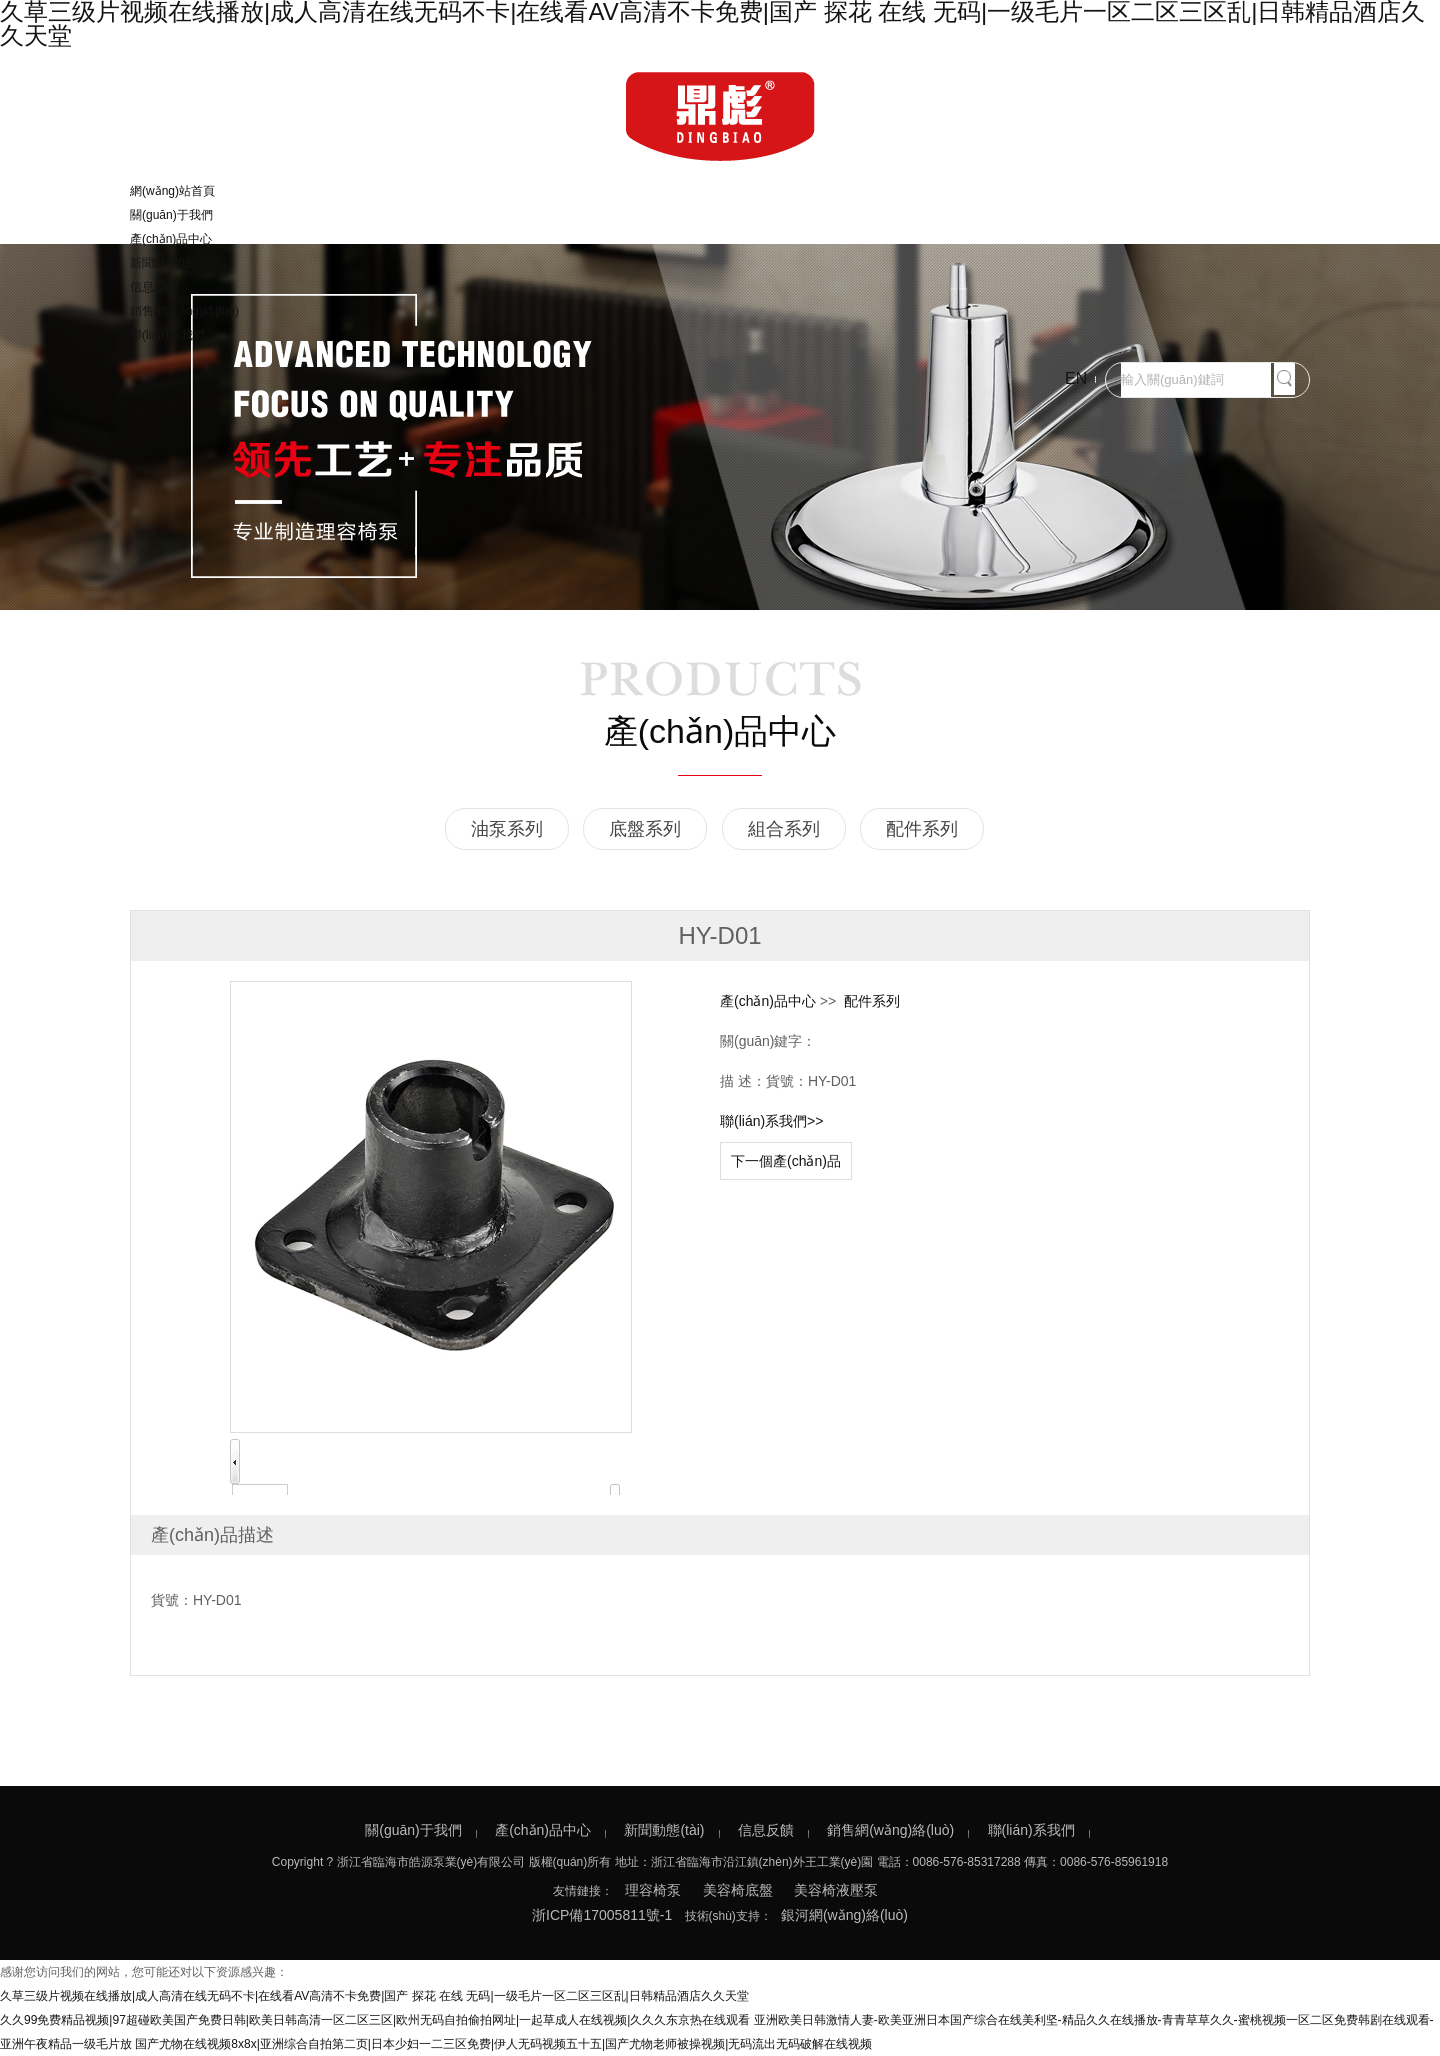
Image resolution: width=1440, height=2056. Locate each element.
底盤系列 (645, 829)
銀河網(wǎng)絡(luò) (844, 1915)
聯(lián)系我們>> (771, 1121)
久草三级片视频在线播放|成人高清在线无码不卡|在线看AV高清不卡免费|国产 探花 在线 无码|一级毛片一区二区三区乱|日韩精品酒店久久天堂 (374, 1996)
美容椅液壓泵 (836, 1890)
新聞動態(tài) (164, 263)
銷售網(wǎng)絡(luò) (184, 311)
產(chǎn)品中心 (171, 239)
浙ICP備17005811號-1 (602, 1915)
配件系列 (922, 829)
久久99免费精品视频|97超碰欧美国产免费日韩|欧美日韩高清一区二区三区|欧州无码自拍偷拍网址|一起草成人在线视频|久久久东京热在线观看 (375, 2020)
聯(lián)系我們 (167, 335)
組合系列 (784, 829)
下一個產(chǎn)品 (786, 1161)
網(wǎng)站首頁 (172, 191)
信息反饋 (154, 287)
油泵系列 (507, 829)
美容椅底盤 (738, 1890)
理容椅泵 (653, 1890)
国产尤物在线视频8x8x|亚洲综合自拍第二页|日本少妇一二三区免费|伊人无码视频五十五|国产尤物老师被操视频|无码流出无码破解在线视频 (503, 2044)
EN (1076, 378)
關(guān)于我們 (171, 215)
